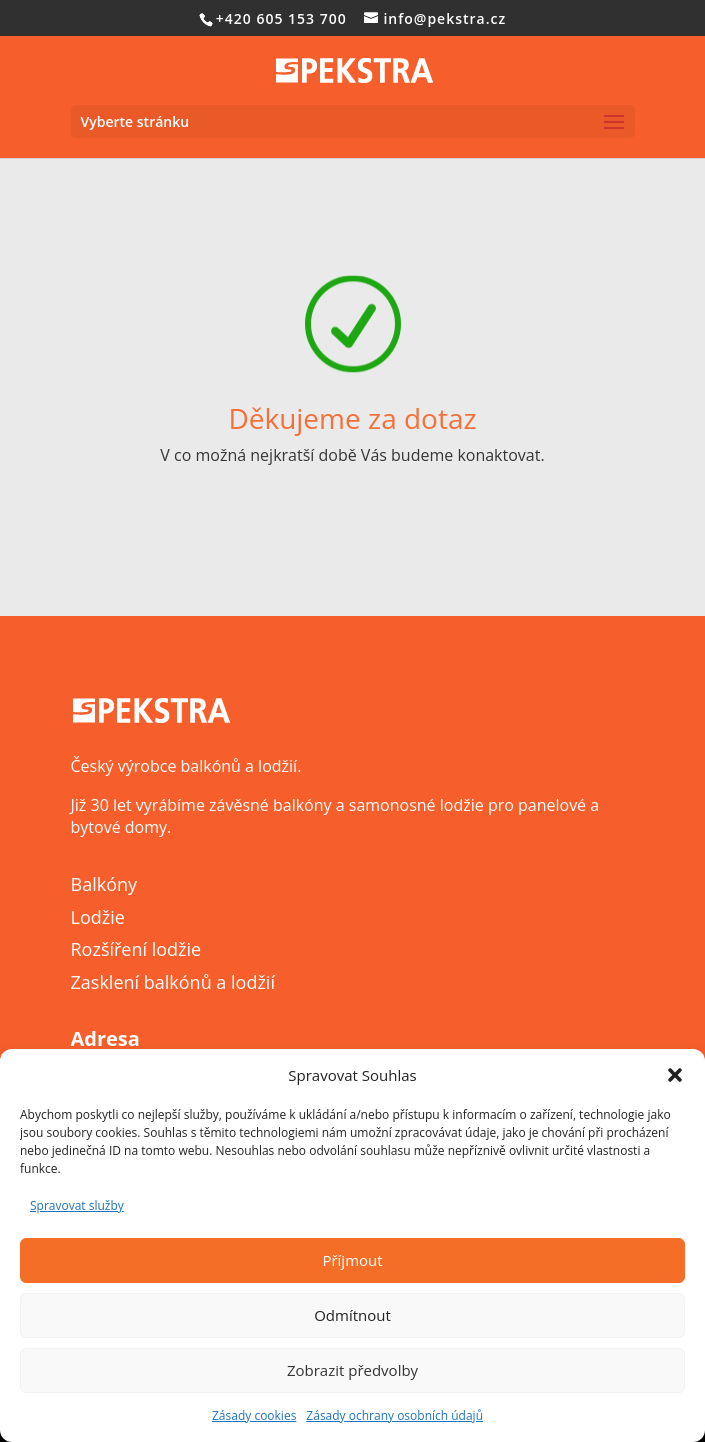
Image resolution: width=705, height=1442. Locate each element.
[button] (675, 1075)
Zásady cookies (254, 1415)
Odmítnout (352, 1315)
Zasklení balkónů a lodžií (173, 982)
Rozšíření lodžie (136, 949)
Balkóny (104, 884)
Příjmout (352, 1260)
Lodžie (98, 917)
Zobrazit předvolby (352, 1370)
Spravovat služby (77, 1205)
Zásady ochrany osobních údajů (394, 1415)
